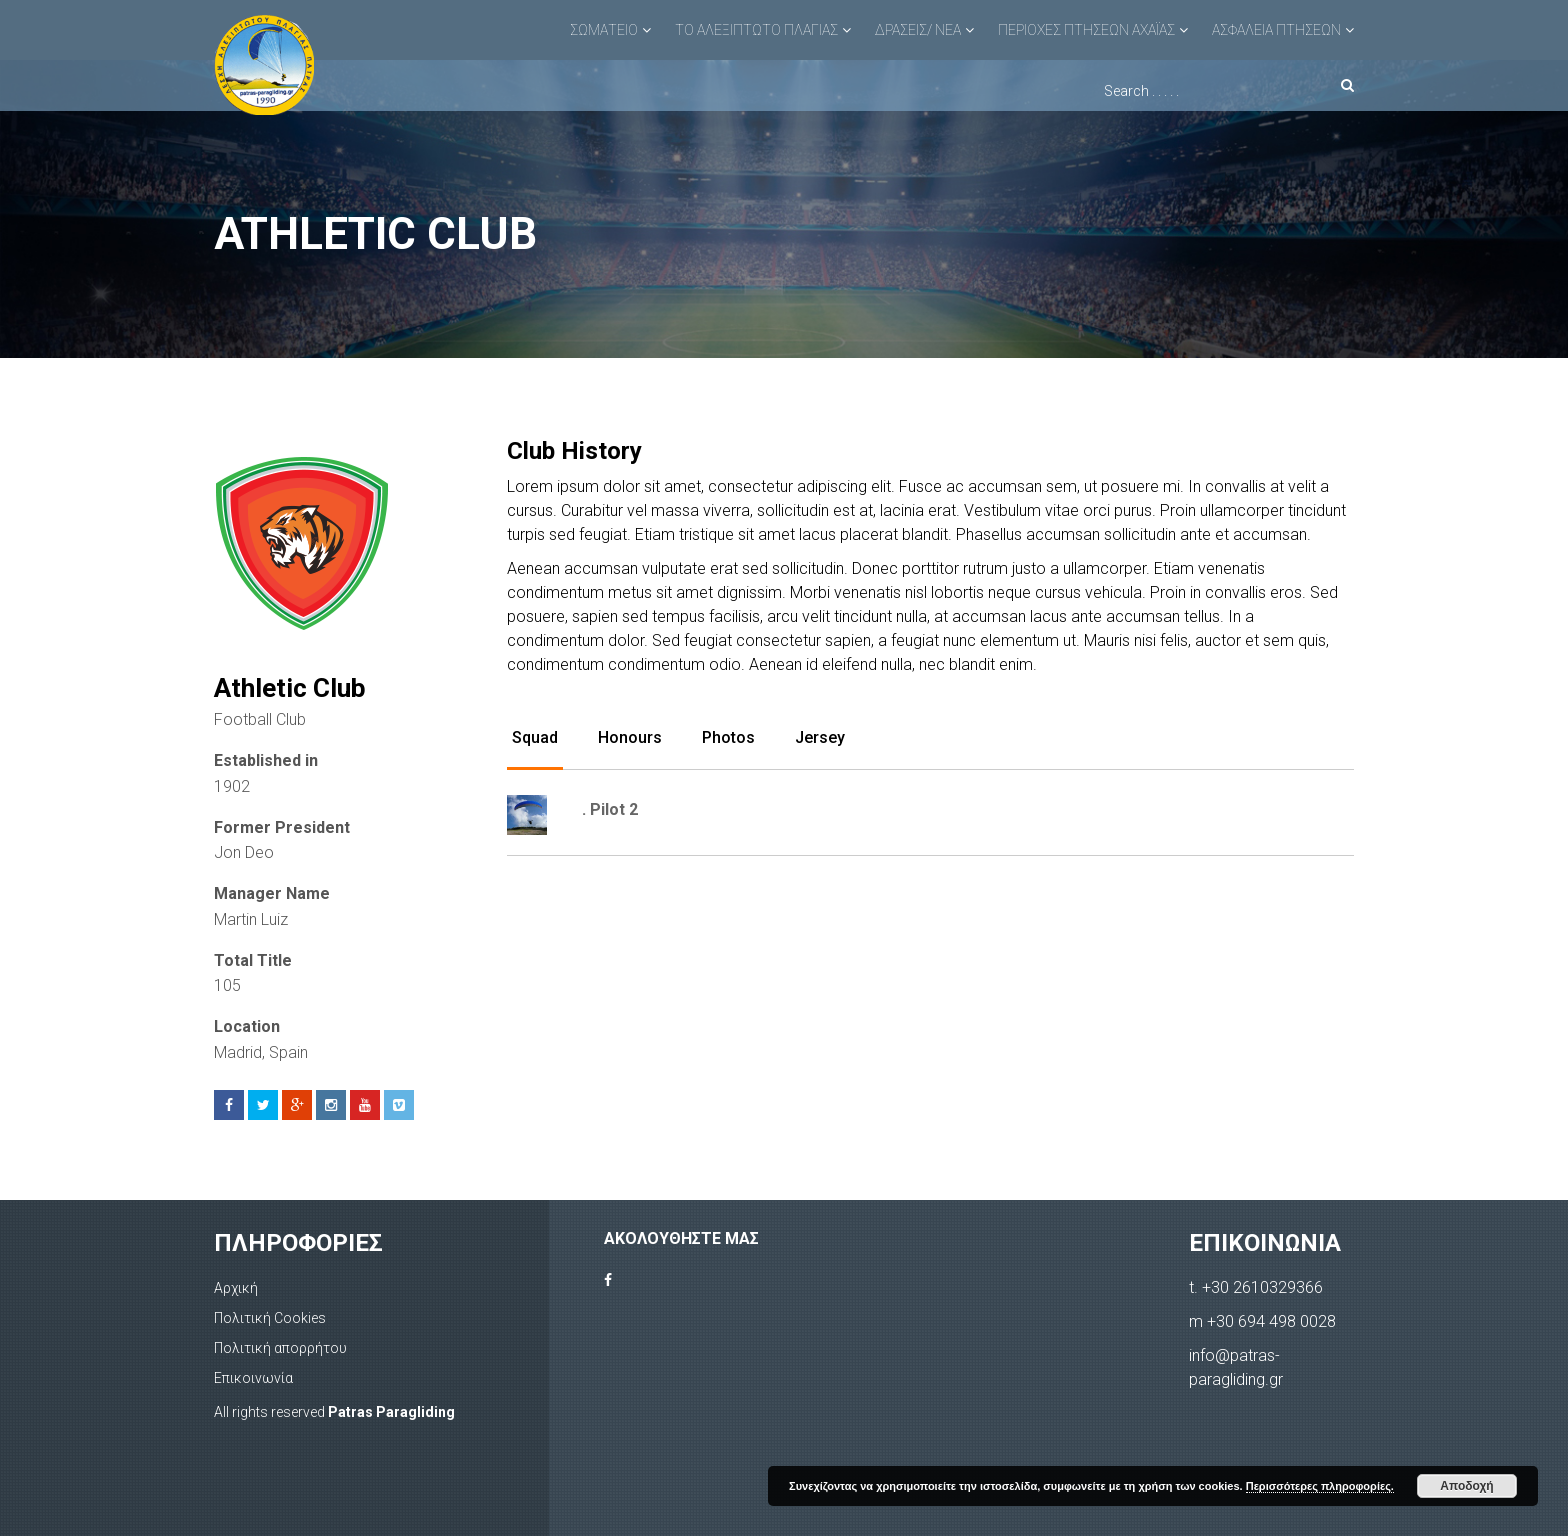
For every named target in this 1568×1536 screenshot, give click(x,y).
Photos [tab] (728, 737)
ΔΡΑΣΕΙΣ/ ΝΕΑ (918, 30)
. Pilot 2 (610, 809)
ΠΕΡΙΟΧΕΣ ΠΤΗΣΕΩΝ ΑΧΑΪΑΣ (1086, 30)
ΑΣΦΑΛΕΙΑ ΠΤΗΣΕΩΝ (1276, 30)
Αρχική (236, 1288)
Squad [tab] (535, 737)
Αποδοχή (1466, 1486)
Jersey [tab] (820, 737)
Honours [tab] (630, 737)
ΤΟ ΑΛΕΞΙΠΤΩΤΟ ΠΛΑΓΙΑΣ (756, 30)
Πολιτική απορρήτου (280, 1348)
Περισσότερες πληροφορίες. (1320, 1486)
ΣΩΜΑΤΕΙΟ (604, 30)
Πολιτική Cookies (270, 1318)
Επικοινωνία (253, 1378)
